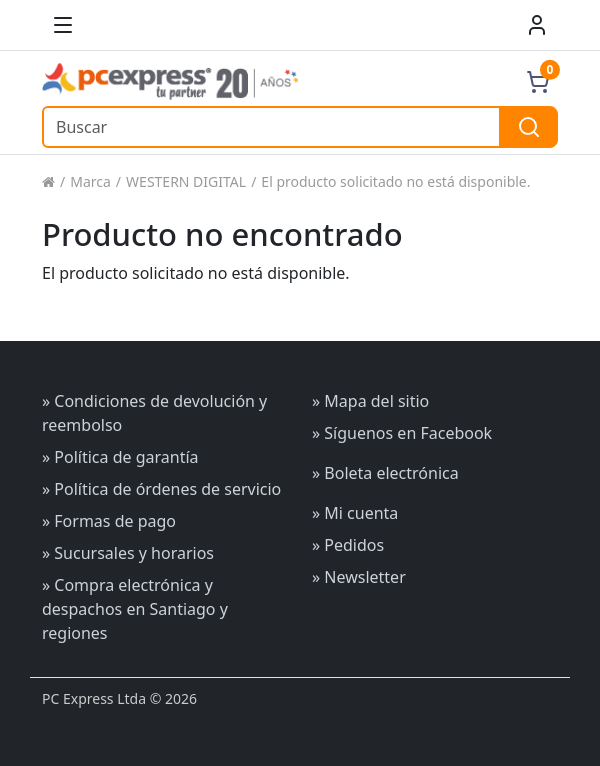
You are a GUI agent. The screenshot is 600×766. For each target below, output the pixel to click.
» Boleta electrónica (385, 473)
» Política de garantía (120, 457)
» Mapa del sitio (370, 401)
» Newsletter (359, 577)
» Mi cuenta (355, 513)
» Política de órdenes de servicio (161, 489)
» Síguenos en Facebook (402, 433)
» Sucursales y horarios (128, 553)
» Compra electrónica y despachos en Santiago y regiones (135, 609)
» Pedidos (348, 545)
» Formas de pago (109, 521)
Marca (90, 181)
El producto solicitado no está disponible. (395, 181)
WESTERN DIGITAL (186, 181)
